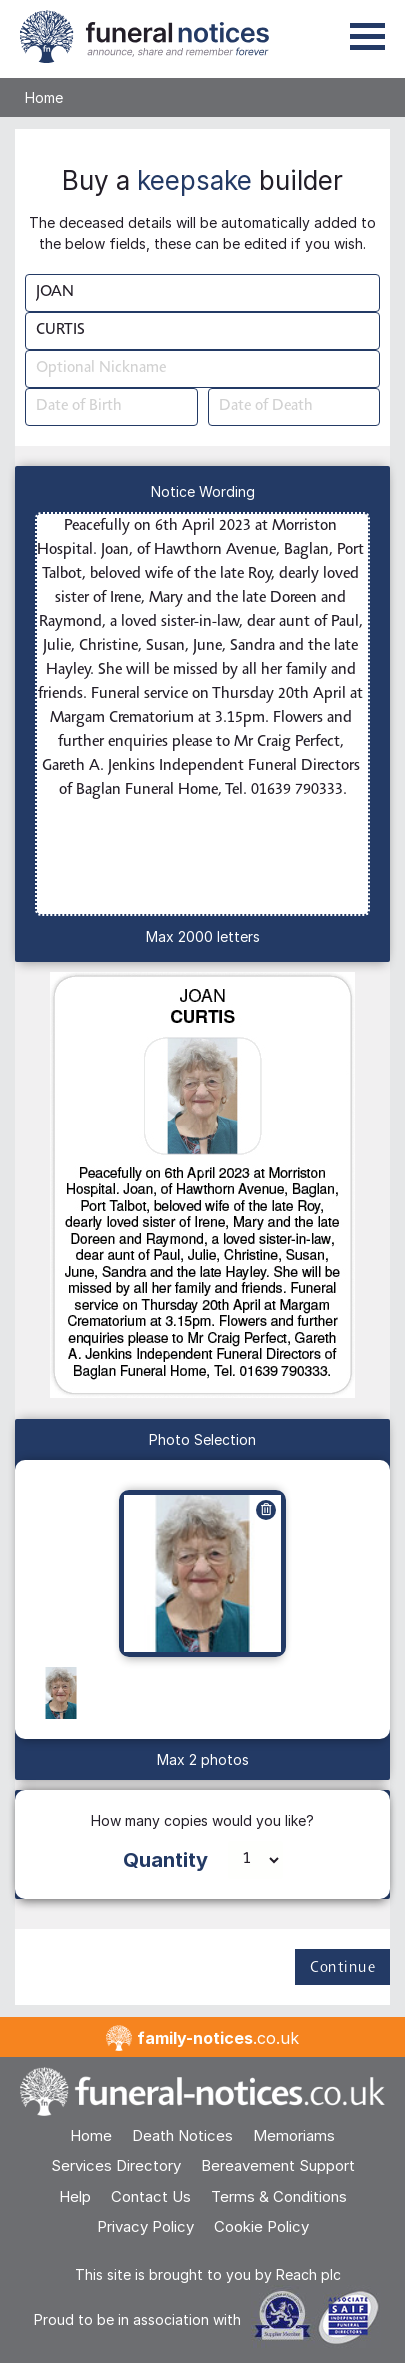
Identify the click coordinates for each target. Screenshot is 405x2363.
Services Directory (116, 2165)
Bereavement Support (278, 2165)
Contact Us (151, 2196)
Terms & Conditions (279, 2196)
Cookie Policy (261, 2226)
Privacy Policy (145, 2226)
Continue (342, 1968)
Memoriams (294, 2135)
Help (75, 2196)
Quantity (165, 1860)
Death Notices (182, 2135)
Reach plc (308, 2274)
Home (44, 97)
